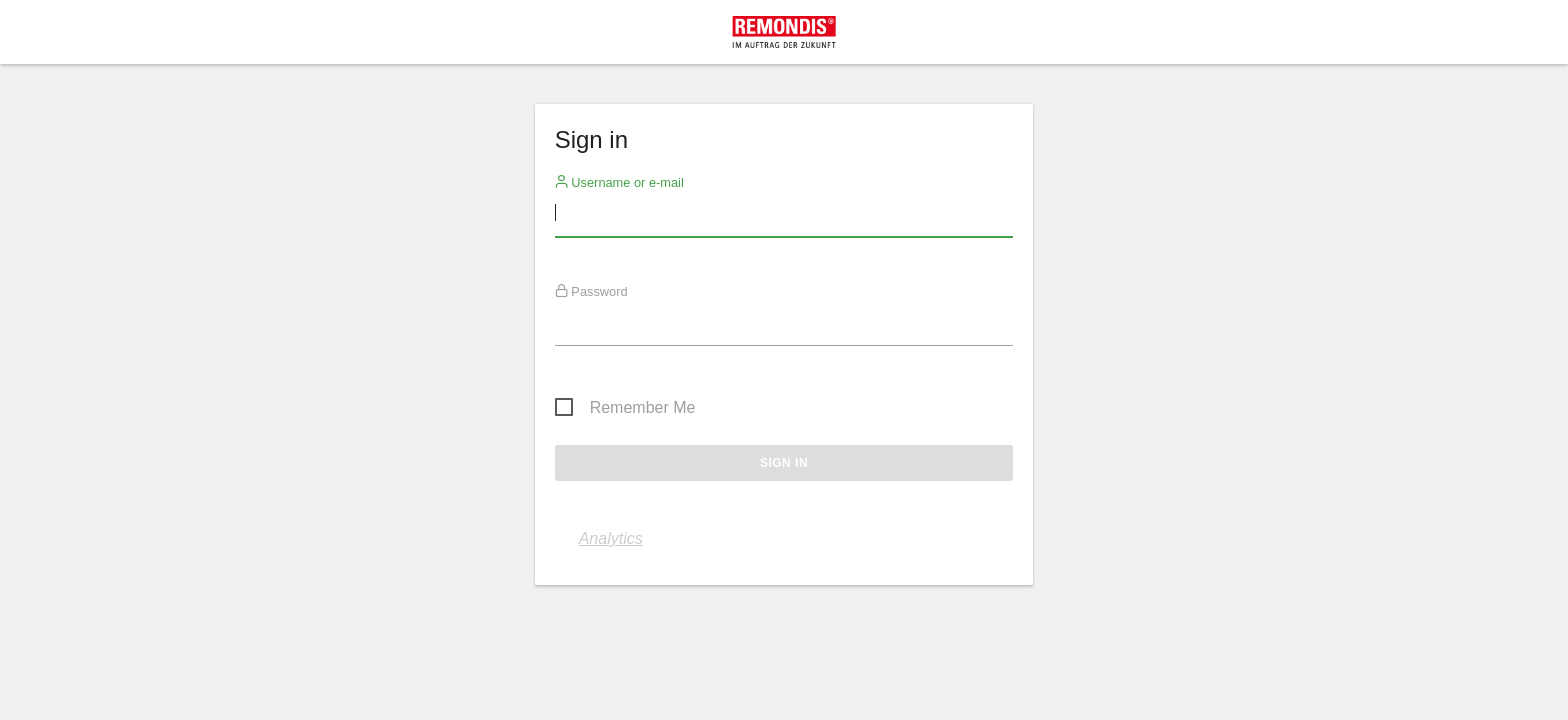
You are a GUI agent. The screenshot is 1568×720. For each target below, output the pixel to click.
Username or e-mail (619, 182)
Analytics (611, 538)
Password (591, 291)
